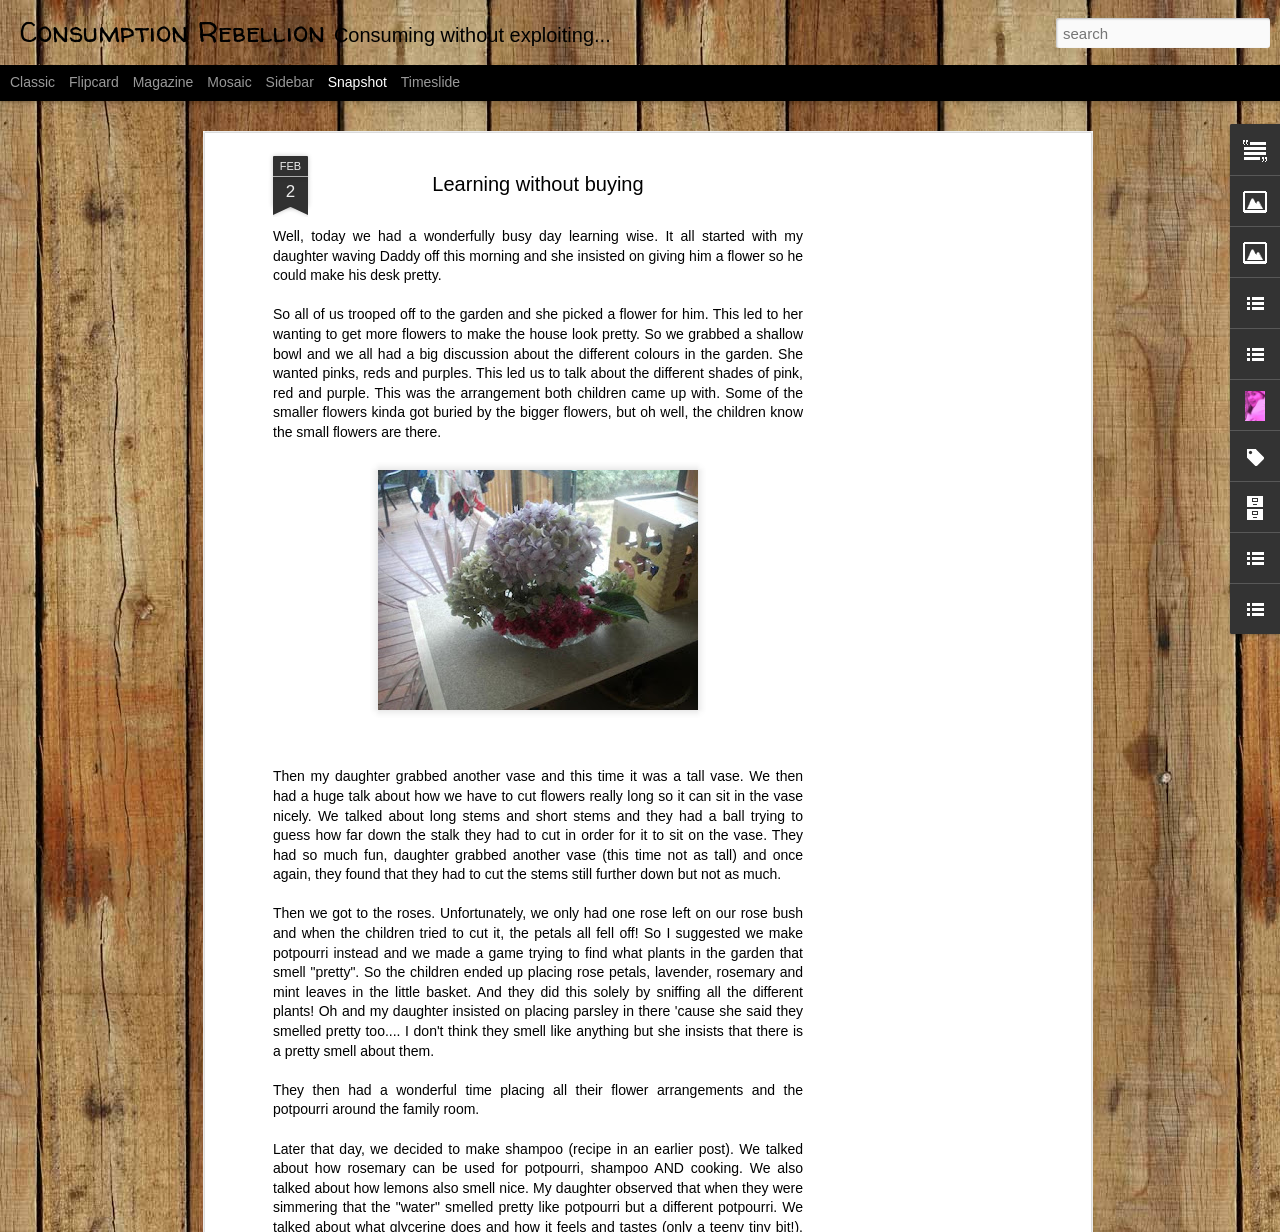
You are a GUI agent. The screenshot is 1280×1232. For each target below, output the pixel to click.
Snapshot (357, 82)
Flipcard (94, 82)
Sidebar (290, 82)
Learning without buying (537, 184)
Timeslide (430, 82)
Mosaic (229, 82)
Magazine (163, 82)
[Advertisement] (913, 471)
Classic (32, 82)
